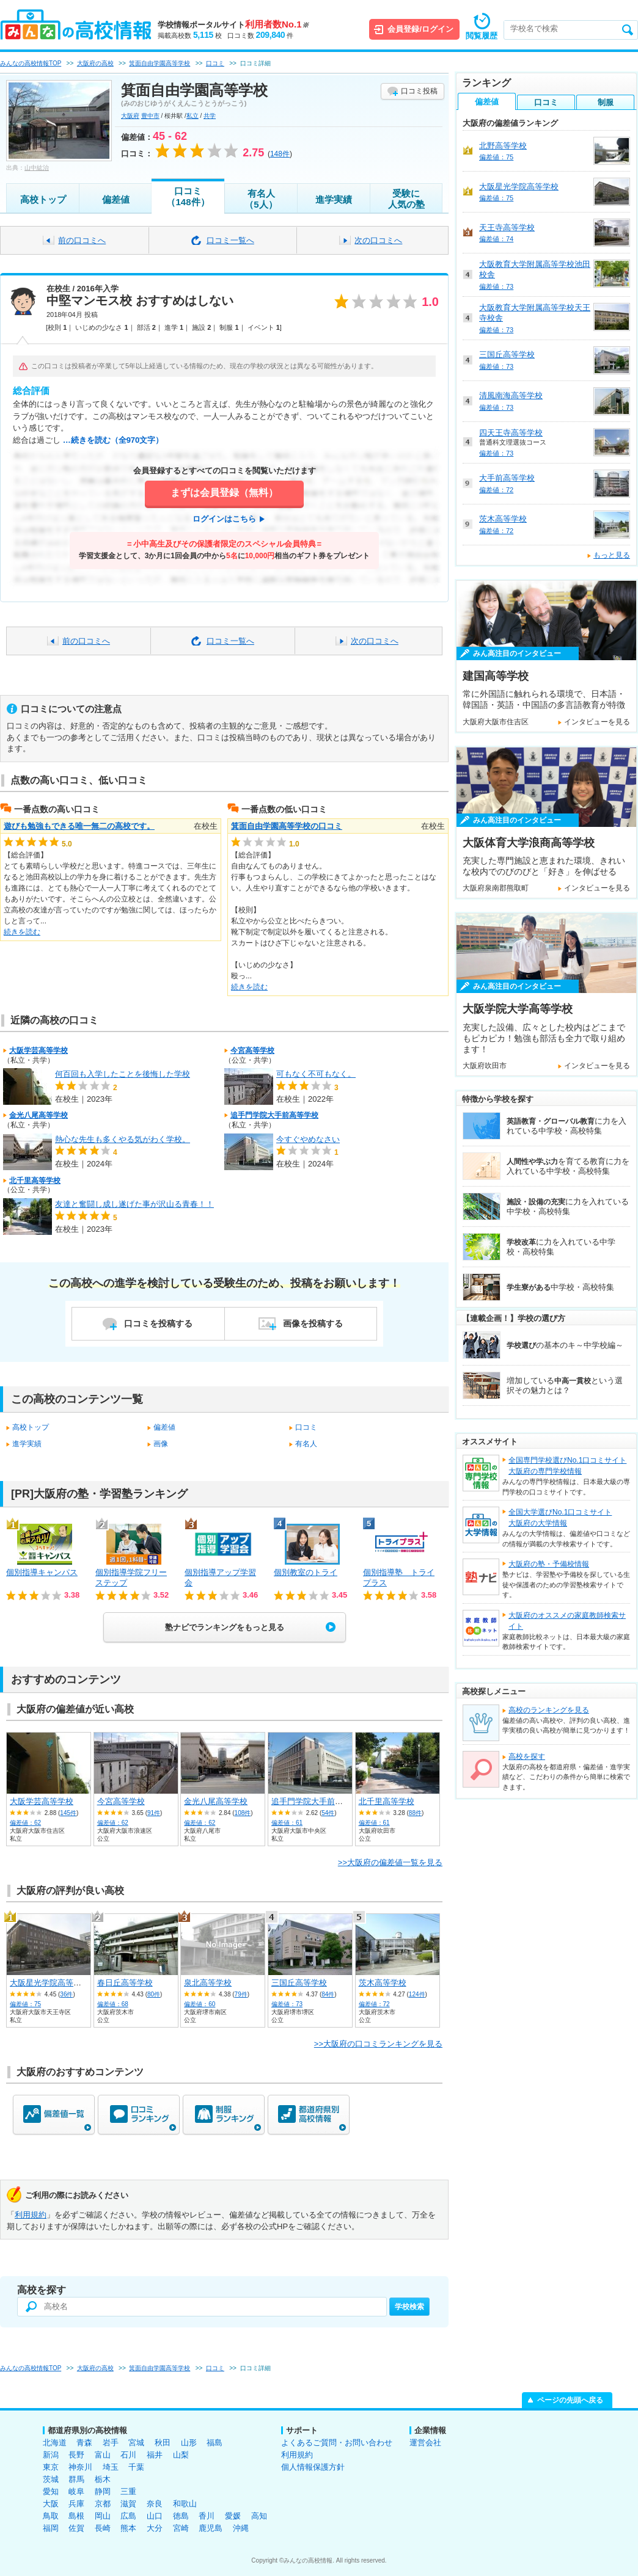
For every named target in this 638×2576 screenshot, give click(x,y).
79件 (241, 1994)
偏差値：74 (496, 238)
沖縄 (241, 2528)
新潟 (51, 2454)
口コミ (306, 1427)
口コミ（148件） (187, 196)
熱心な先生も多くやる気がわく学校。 (122, 1139)
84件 (327, 1994)
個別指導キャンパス (42, 1572)
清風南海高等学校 (511, 395)
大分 (155, 2528)
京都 (103, 2503)
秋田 (162, 2442)
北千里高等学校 (35, 1180)
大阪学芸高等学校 (38, 1050)
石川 (128, 2454)
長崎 (103, 2528)
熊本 (128, 2528)
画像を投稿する (313, 1323)
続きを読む (22, 932)
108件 (243, 1813)
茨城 (51, 2479)
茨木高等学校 (382, 1982)
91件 (153, 1813)
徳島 (181, 2515)
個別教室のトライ (305, 1572)
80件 (153, 1994)
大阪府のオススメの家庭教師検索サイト (567, 1621)
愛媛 (233, 2515)
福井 (155, 2454)
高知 (259, 2515)
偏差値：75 (25, 2004)
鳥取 (51, 2515)
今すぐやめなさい (308, 1139)
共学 (210, 115)
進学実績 (333, 199)
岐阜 (76, 2491)
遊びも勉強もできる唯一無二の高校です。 (79, 826)
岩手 (111, 2442)
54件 (327, 1813)
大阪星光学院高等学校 (49, 1982)
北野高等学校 (503, 145)
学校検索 (409, 2306)
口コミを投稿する (158, 1323)
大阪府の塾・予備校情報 (548, 1564)
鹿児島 (210, 2528)
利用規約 (30, 2214)
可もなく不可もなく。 (316, 1074)
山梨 (181, 2454)
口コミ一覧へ (230, 240)
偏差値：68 (112, 2004)
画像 (160, 1443)
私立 (192, 115)
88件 (415, 1813)
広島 (128, 2515)
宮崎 (181, 2528)
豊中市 (150, 115)
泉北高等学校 (208, 1982)
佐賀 (76, 2528)
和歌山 (185, 2503)
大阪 (51, 2503)
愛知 (51, 2491)
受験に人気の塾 (406, 198)
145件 (68, 1813)
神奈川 (80, 2467)
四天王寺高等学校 (511, 432)
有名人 (306, 1443)
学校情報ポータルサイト (233, 24)
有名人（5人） (260, 198)
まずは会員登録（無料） (224, 492)
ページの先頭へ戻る (570, 2400)
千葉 (136, 2467)
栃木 (103, 2479)
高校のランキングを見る (548, 1710)
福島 (214, 2442)
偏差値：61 (286, 1822)
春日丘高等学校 (125, 1982)
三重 (128, 2491)
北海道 (55, 2442)
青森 (84, 2442)
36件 (66, 1994)
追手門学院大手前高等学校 (274, 1115)
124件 (417, 1994)
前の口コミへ (82, 240)
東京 (51, 2467)
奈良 (155, 2503)
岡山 (103, 2515)
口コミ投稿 (419, 91)
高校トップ (43, 199)
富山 (103, 2454)
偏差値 (116, 199)
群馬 (76, 2479)
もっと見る (611, 555)
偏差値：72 (374, 2004)
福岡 (51, 2528)
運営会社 (425, 2442)
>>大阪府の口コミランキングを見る (378, 2043)
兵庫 (76, 2503)
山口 (155, 2515)
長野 (76, 2454)
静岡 (103, 2491)
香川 (207, 2515)
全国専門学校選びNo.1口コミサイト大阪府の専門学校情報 (567, 1465)
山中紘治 (36, 167)
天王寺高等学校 (507, 227)
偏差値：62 (25, 1822)
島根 (76, 2515)
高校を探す (526, 1756)
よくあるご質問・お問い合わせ (336, 2442)
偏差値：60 (199, 2004)
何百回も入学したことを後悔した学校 (122, 1074)
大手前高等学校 (507, 477)
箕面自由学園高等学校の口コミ (286, 826)
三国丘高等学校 (299, 1982)
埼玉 (111, 2467)
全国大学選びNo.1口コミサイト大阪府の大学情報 (560, 1517)
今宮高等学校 (252, 1050)
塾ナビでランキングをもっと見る (224, 1627)
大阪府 (130, 115)
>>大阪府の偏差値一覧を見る (390, 1862)
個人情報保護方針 (313, 2467)
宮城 (136, 2442)
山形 (189, 2442)
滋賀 (128, 2503)
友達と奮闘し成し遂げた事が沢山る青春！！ (134, 1204)
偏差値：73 (286, 2004)
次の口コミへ (378, 240)
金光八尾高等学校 (38, 1115)
